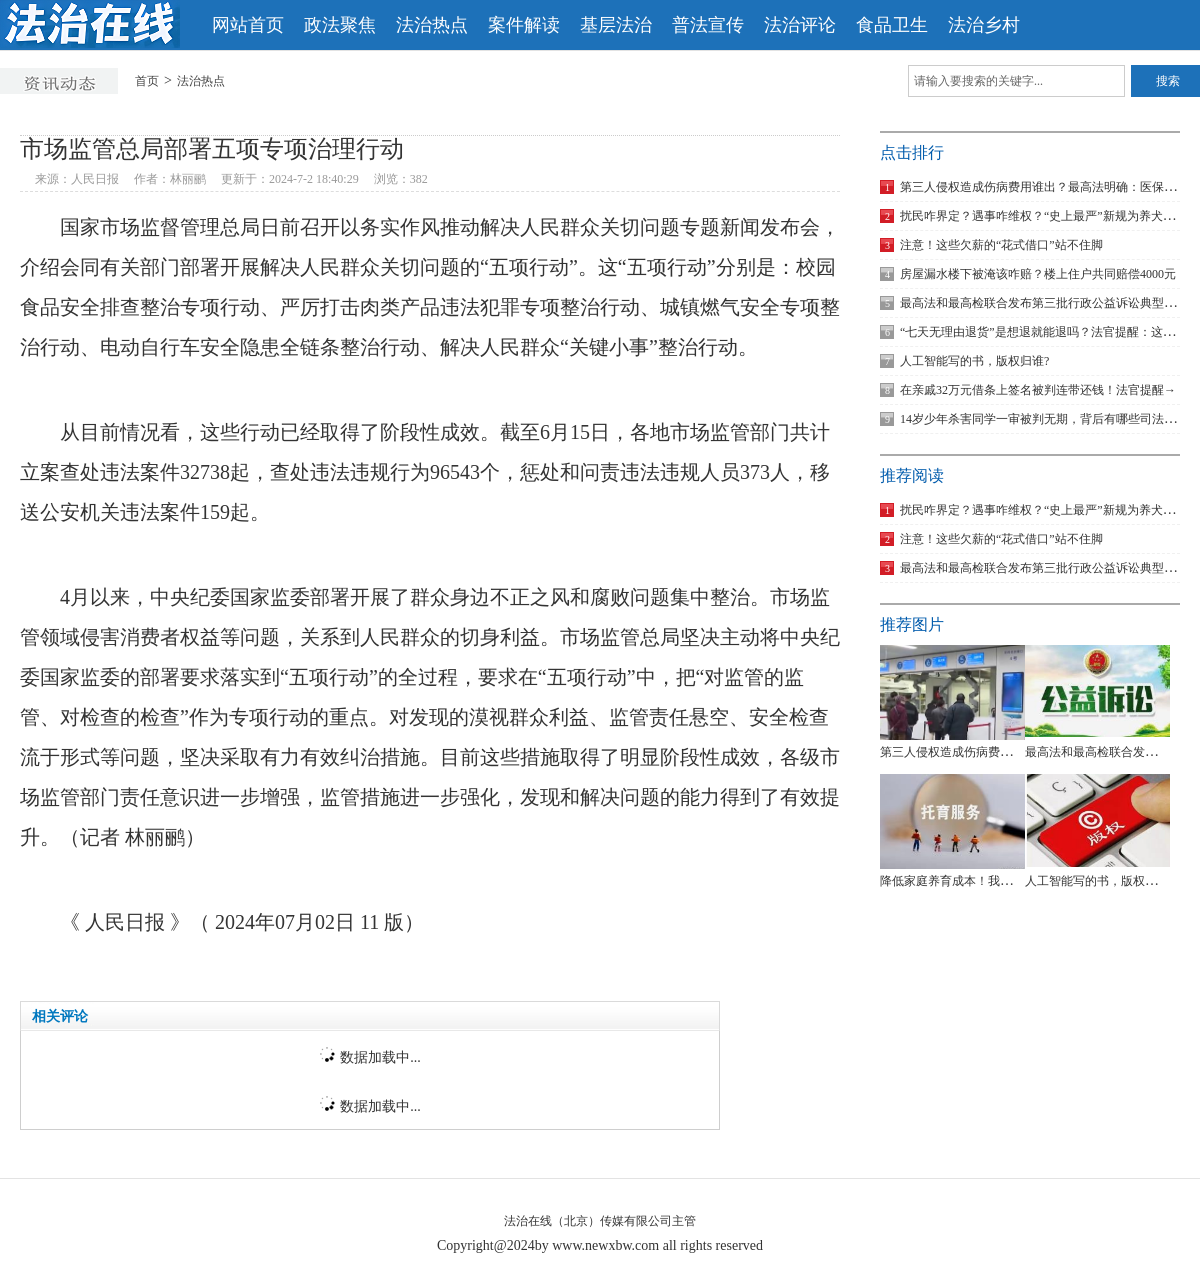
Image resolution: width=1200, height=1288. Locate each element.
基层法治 (616, 25)
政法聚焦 (340, 25)
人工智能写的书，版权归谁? (964, 361)
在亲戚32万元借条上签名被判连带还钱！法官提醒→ (1028, 390)
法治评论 (800, 25)
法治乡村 (984, 25)
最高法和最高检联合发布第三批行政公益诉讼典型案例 (1034, 303)
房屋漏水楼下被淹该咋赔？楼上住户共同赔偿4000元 (1028, 274)
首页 (147, 81)
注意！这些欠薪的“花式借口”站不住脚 (991, 245)
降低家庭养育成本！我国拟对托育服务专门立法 (1006, 881)
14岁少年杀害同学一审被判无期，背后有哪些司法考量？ (1040, 419)
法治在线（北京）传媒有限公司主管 (600, 1221)
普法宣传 (708, 25)
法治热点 (432, 25)
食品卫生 (892, 25)
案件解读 (524, 25)
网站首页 (248, 25)
